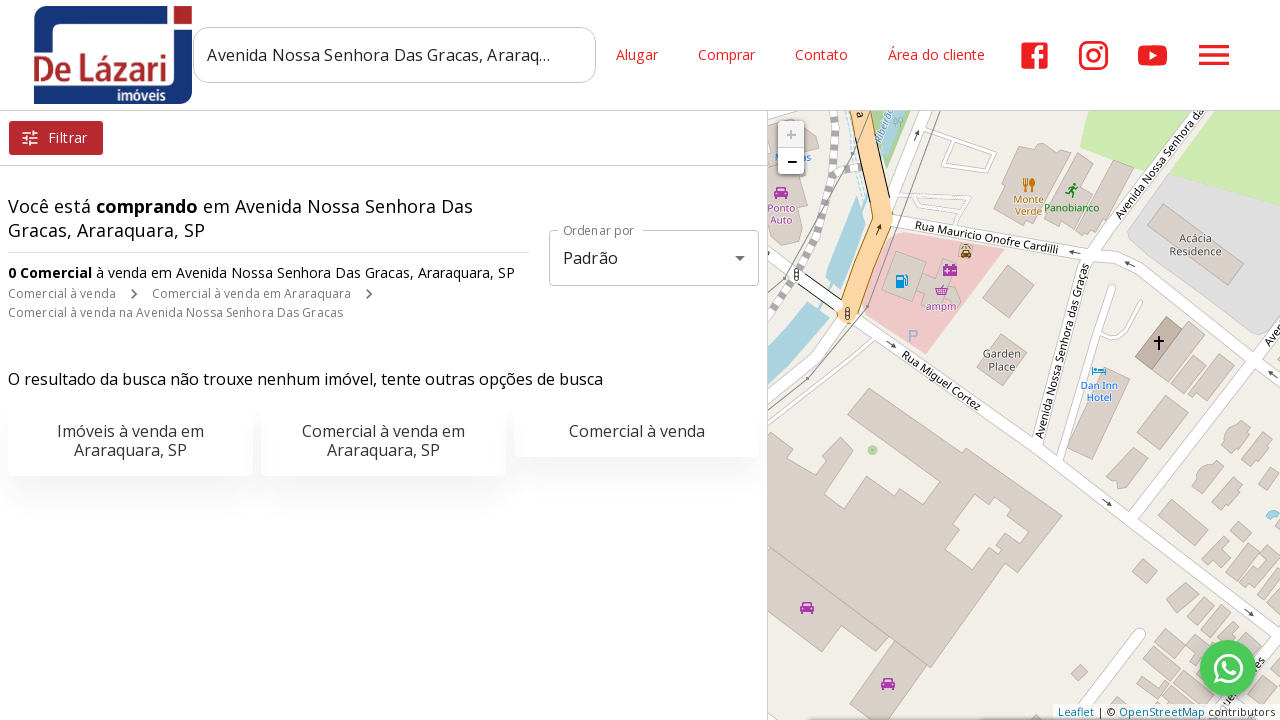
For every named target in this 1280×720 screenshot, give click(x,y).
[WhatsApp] (1228, 668)
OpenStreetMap (1162, 711)
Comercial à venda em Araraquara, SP (383, 440)
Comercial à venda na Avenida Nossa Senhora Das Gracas (175, 312)
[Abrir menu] (1214, 55)
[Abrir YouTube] (1152, 55)
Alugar (637, 55)
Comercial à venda (62, 293)
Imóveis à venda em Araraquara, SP (130, 440)
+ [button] (791, 134)
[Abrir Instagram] (1093, 55)
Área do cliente (936, 55)
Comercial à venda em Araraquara (252, 293)
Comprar (726, 55)
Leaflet (1076, 711)
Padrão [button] (590, 258)
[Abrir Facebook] (1034, 55)
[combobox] (395, 55)
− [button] (792, 161)
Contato (821, 55)
